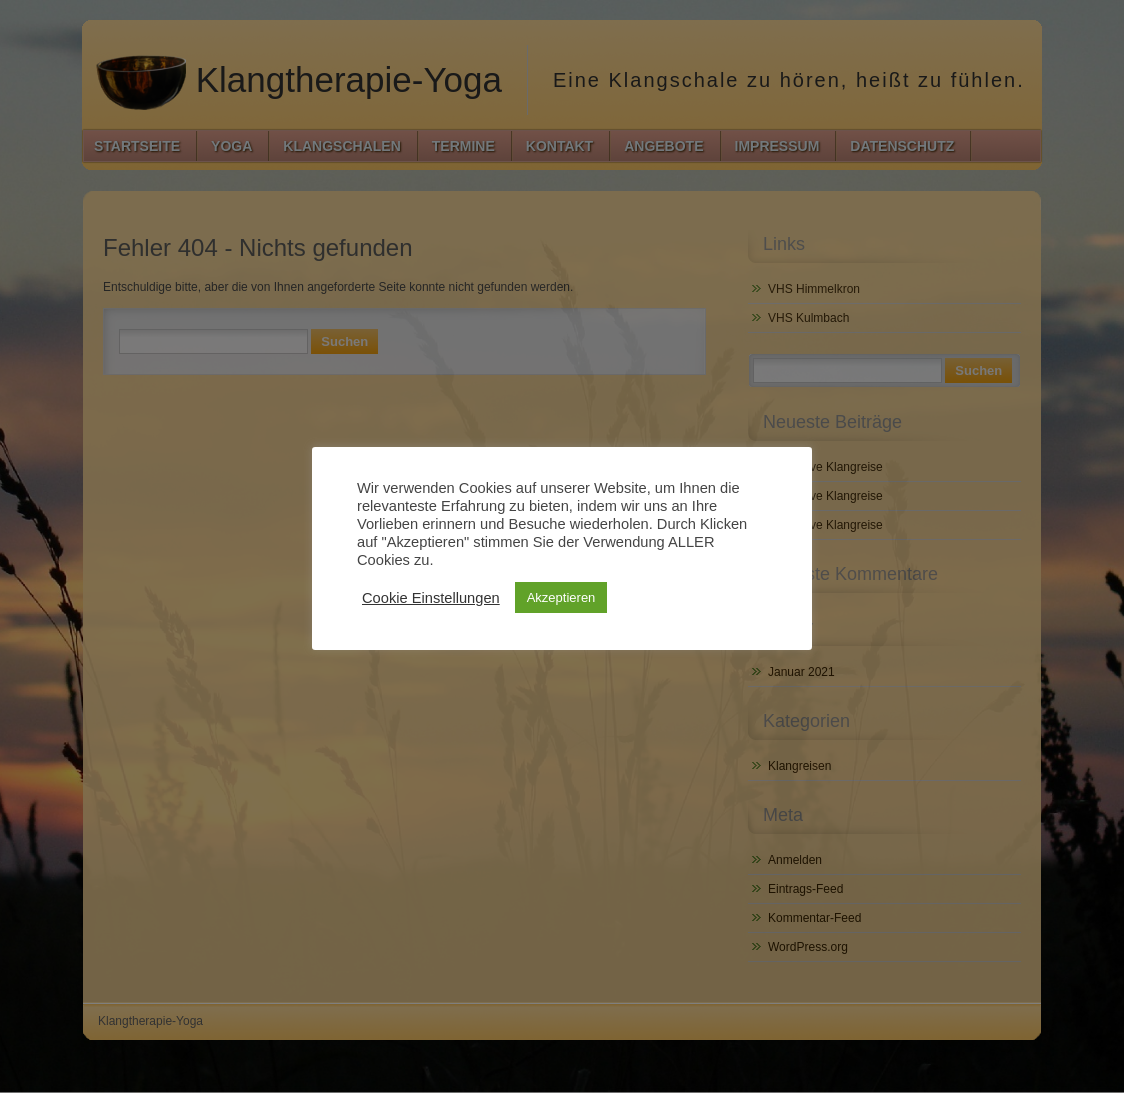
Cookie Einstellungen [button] (431, 598)
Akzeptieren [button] (561, 597)
